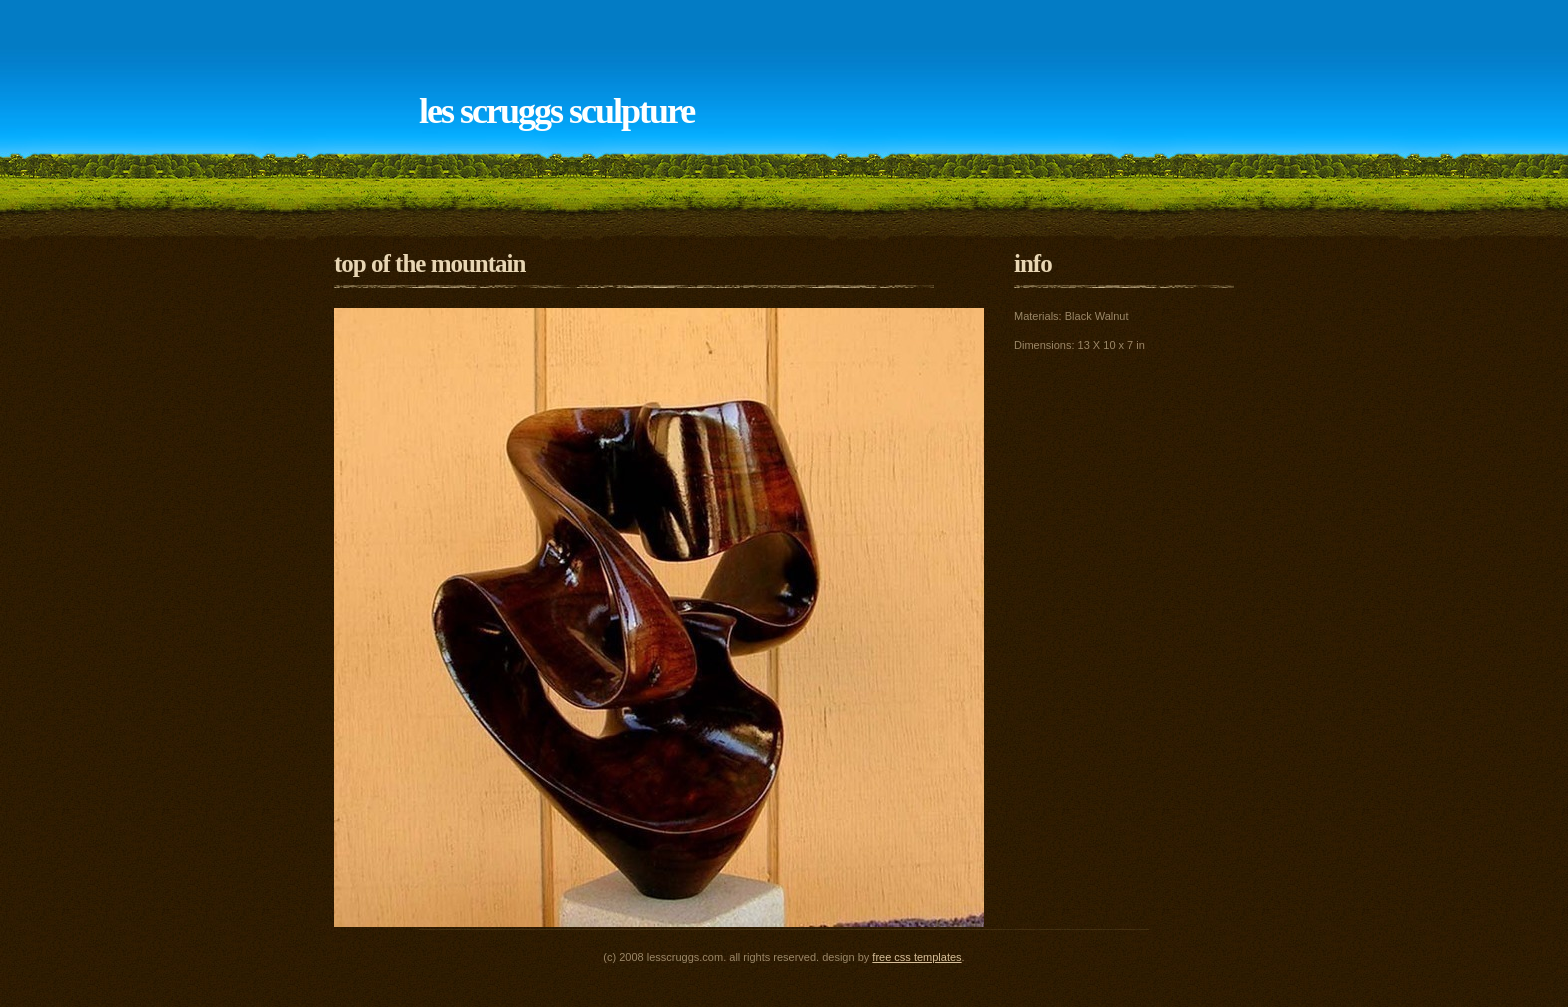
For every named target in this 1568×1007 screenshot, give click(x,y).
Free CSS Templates (916, 957)
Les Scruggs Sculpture (556, 111)
